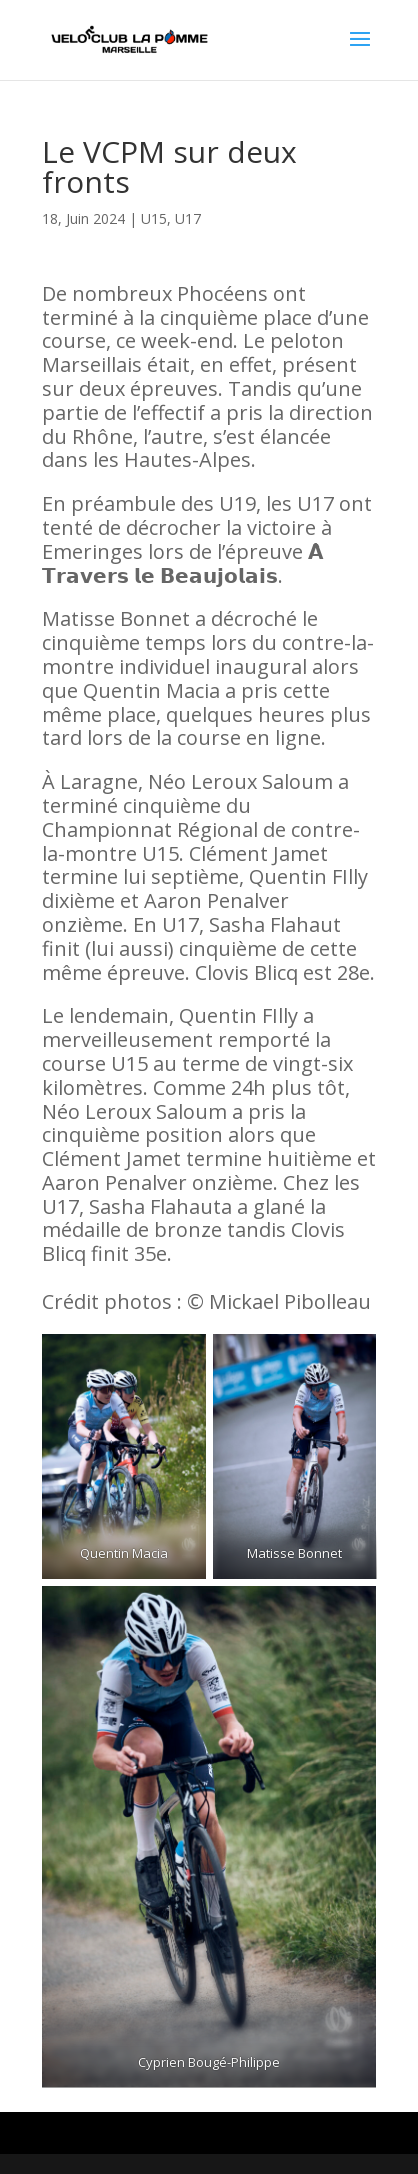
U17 (188, 218)
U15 (154, 218)
